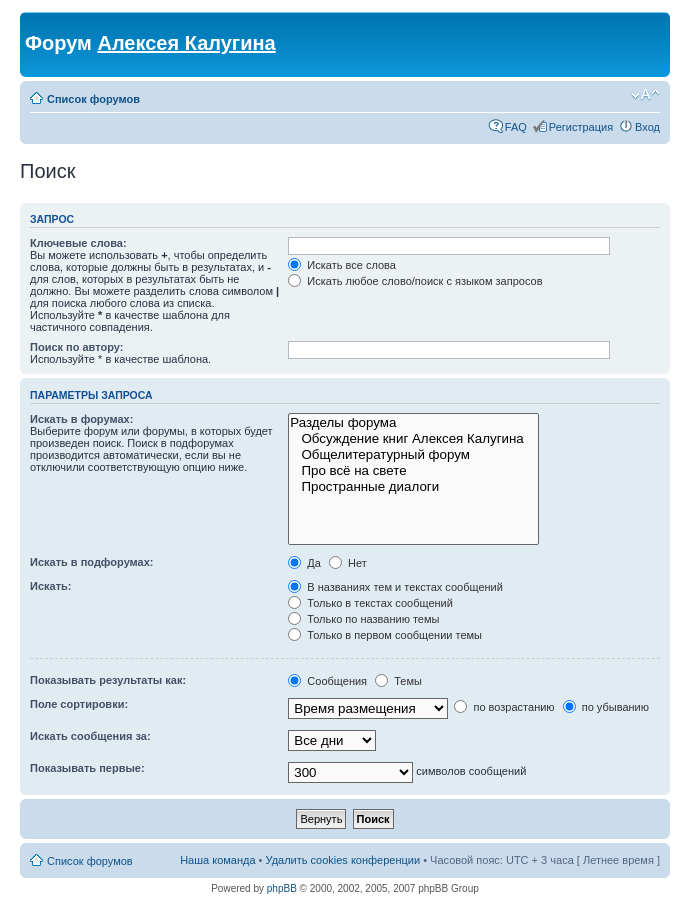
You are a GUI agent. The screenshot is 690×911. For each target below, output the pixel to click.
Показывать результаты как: (108, 680)
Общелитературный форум (413, 455)
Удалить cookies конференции (343, 860)
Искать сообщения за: (90, 736)
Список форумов (93, 99)
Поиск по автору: (76, 347)
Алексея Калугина (186, 43)
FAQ (516, 127)
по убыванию (606, 707)
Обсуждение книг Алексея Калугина (413, 439)
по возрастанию (504, 707)
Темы (398, 681)
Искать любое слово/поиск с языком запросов (415, 281)
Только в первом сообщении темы (385, 635)
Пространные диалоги (413, 487)
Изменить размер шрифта (645, 95)
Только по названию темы (363, 619)
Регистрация (581, 127)
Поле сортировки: (79, 704)
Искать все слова (342, 265)
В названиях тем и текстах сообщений (395, 587)
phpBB (282, 888)
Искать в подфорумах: (92, 562)
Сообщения (327, 681)
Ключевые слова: (78, 243)
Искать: (50, 586)
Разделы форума (413, 423)
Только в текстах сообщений (370, 603)
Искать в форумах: (81, 419)
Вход (647, 127)
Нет (348, 563)
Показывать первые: (87, 768)
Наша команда (217, 860)
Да (304, 563)
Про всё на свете (413, 471)
